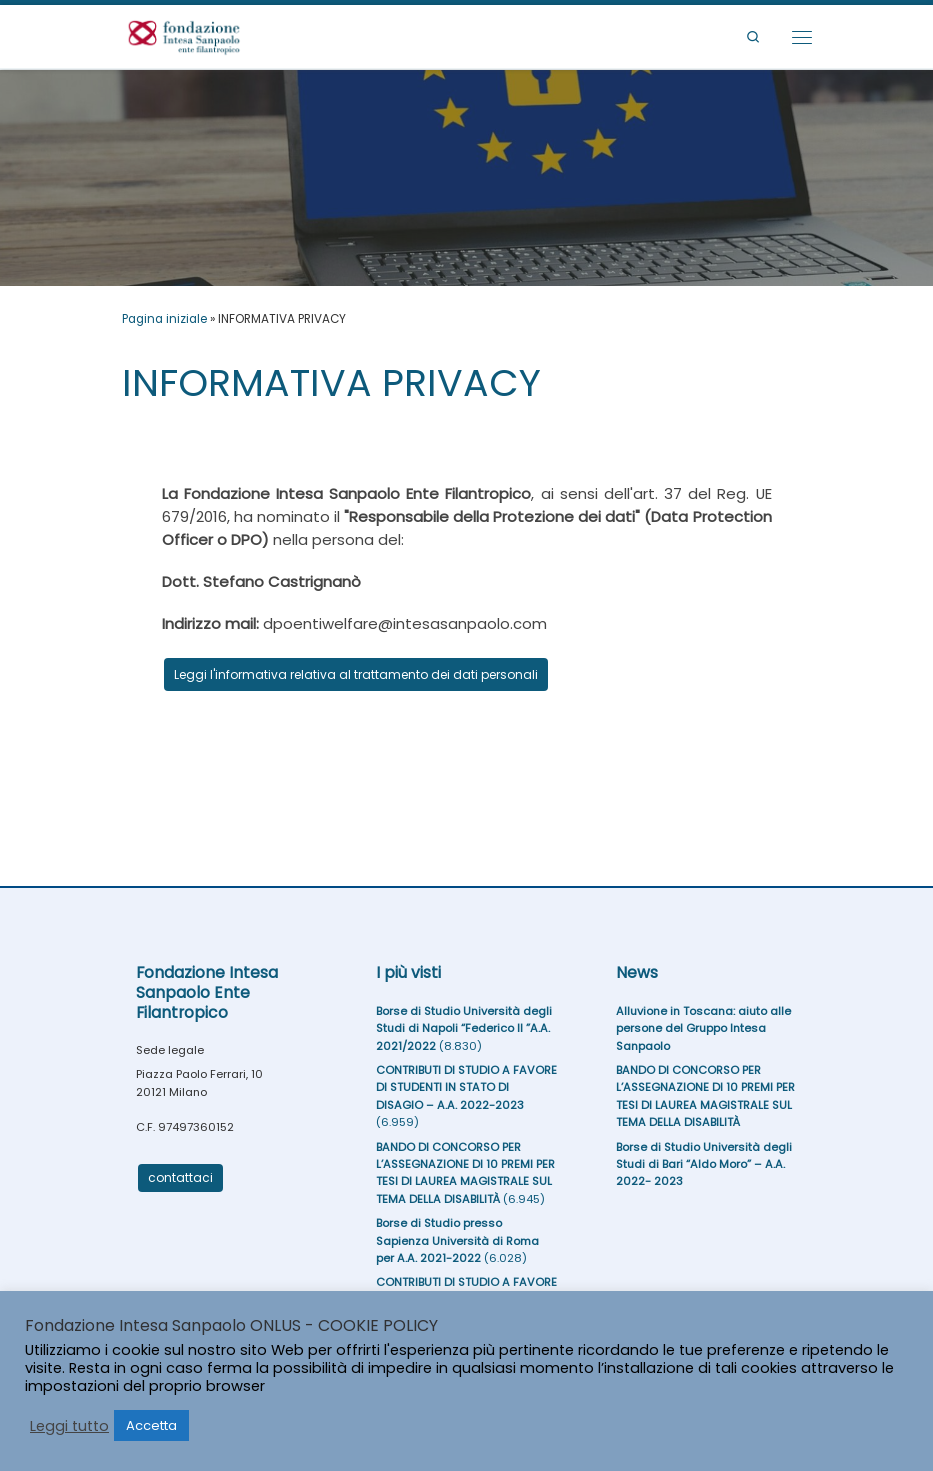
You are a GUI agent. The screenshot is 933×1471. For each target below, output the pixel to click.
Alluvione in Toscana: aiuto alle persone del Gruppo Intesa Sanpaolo (703, 1028)
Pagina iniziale (164, 319)
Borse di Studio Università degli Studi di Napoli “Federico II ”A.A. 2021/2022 (464, 1028)
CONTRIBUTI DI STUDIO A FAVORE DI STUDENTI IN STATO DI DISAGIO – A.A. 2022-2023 (466, 1087)
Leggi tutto (69, 1426)
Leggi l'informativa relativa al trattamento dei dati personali (356, 674)
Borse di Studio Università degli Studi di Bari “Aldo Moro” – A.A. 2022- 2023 (704, 1164)
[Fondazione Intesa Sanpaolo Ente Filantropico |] (184, 35)
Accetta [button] (151, 1425)
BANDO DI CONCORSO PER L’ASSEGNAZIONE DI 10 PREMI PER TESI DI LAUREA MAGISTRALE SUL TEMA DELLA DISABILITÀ (465, 1173)
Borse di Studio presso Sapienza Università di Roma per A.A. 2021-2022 (457, 1240)
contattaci (180, 1177)
